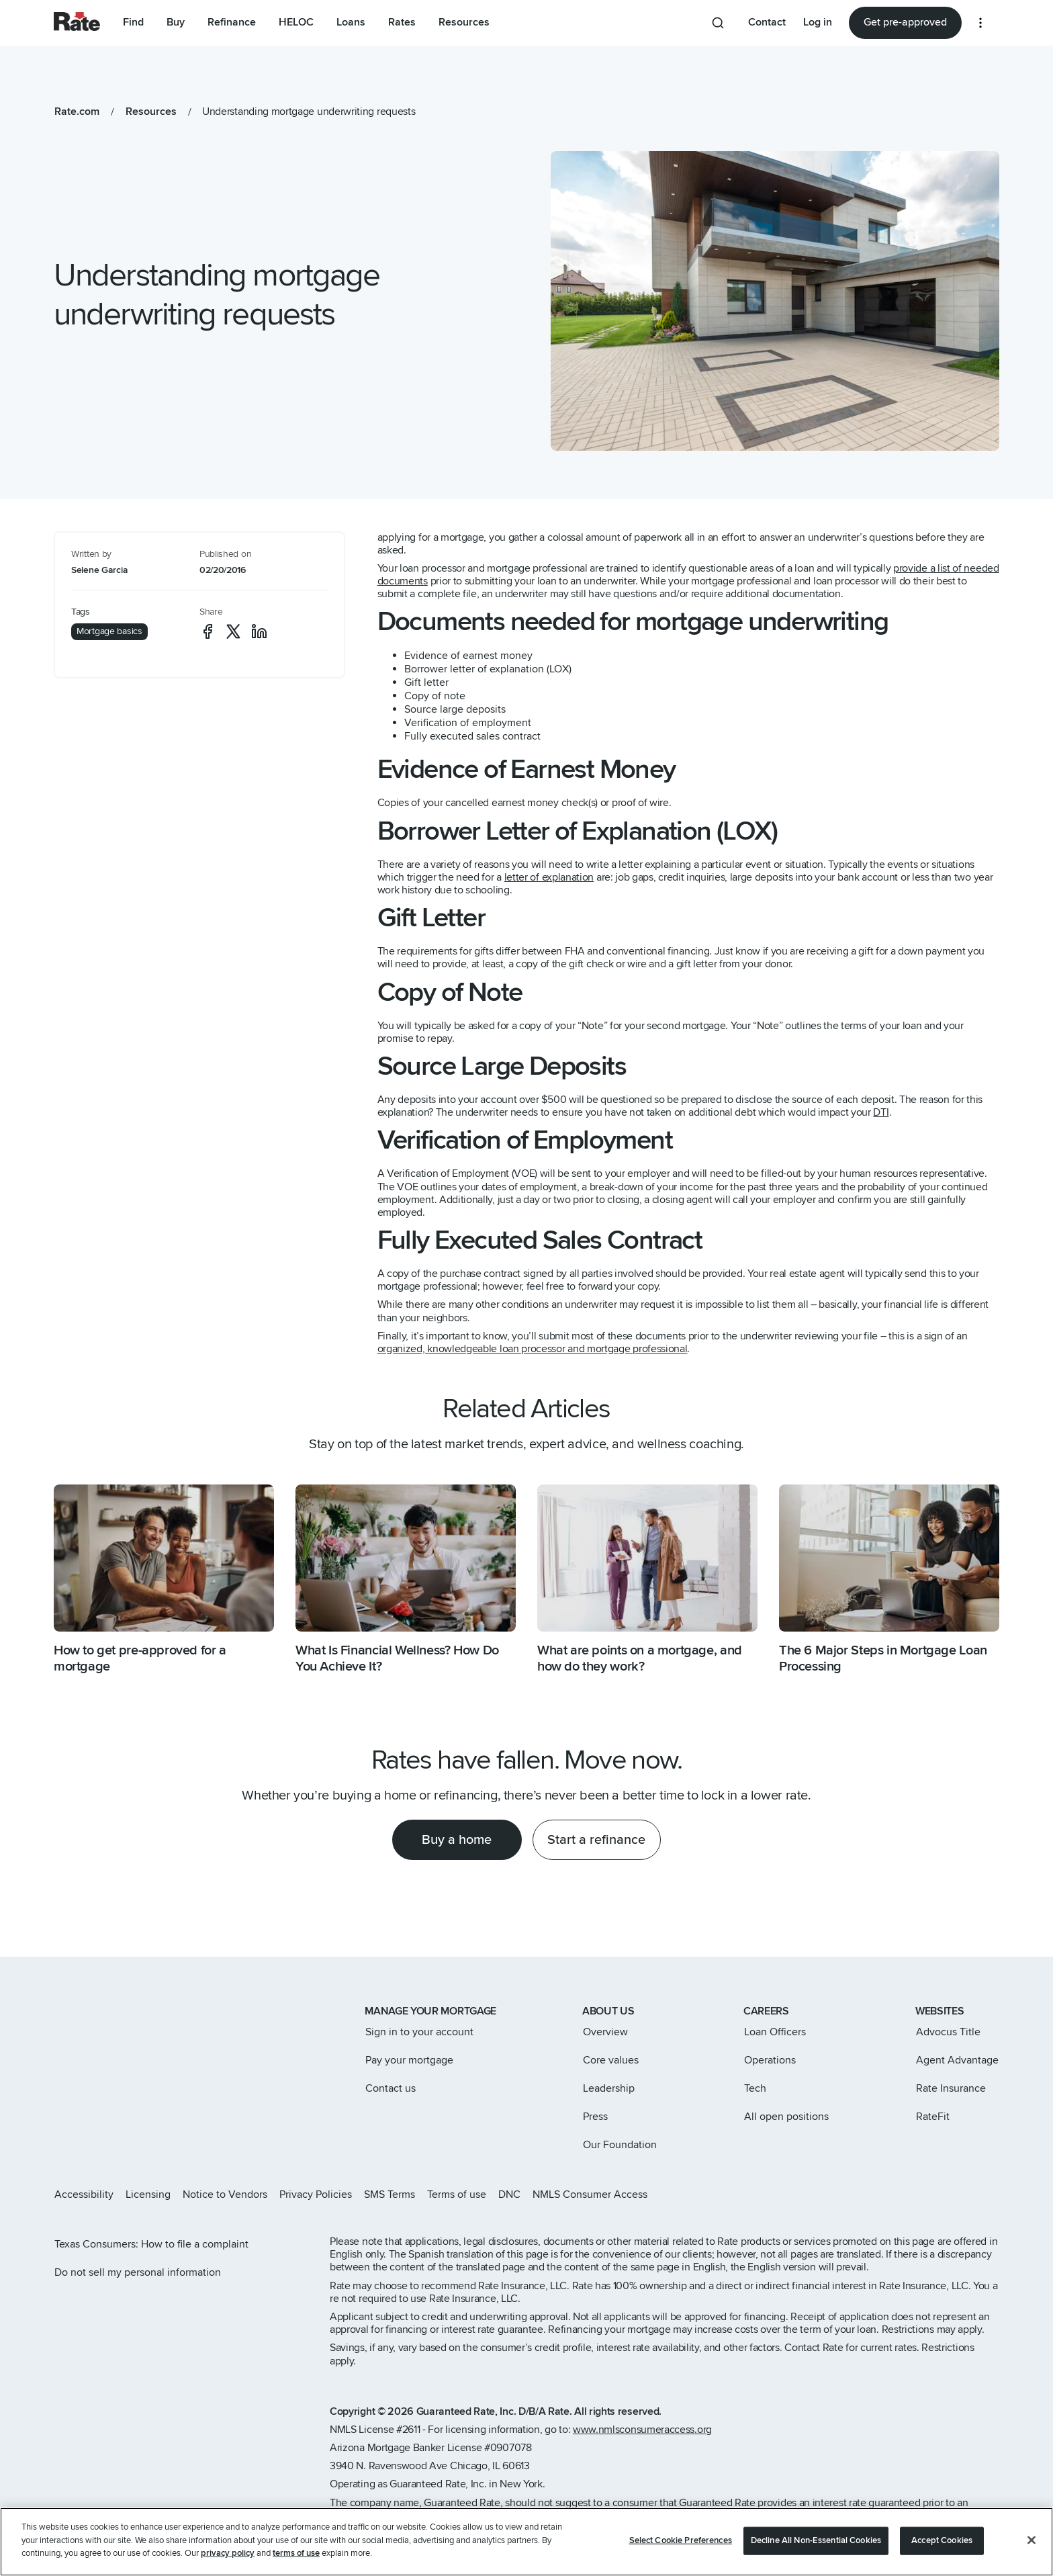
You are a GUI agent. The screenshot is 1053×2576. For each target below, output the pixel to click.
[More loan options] (980, 22)
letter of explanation (549, 877)
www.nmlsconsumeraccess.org (642, 2429)
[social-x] (233, 631)
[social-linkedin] (259, 631)
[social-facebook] (207, 631)
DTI (880, 1112)
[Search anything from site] (717, 22)
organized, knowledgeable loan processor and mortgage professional (532, 1349)
